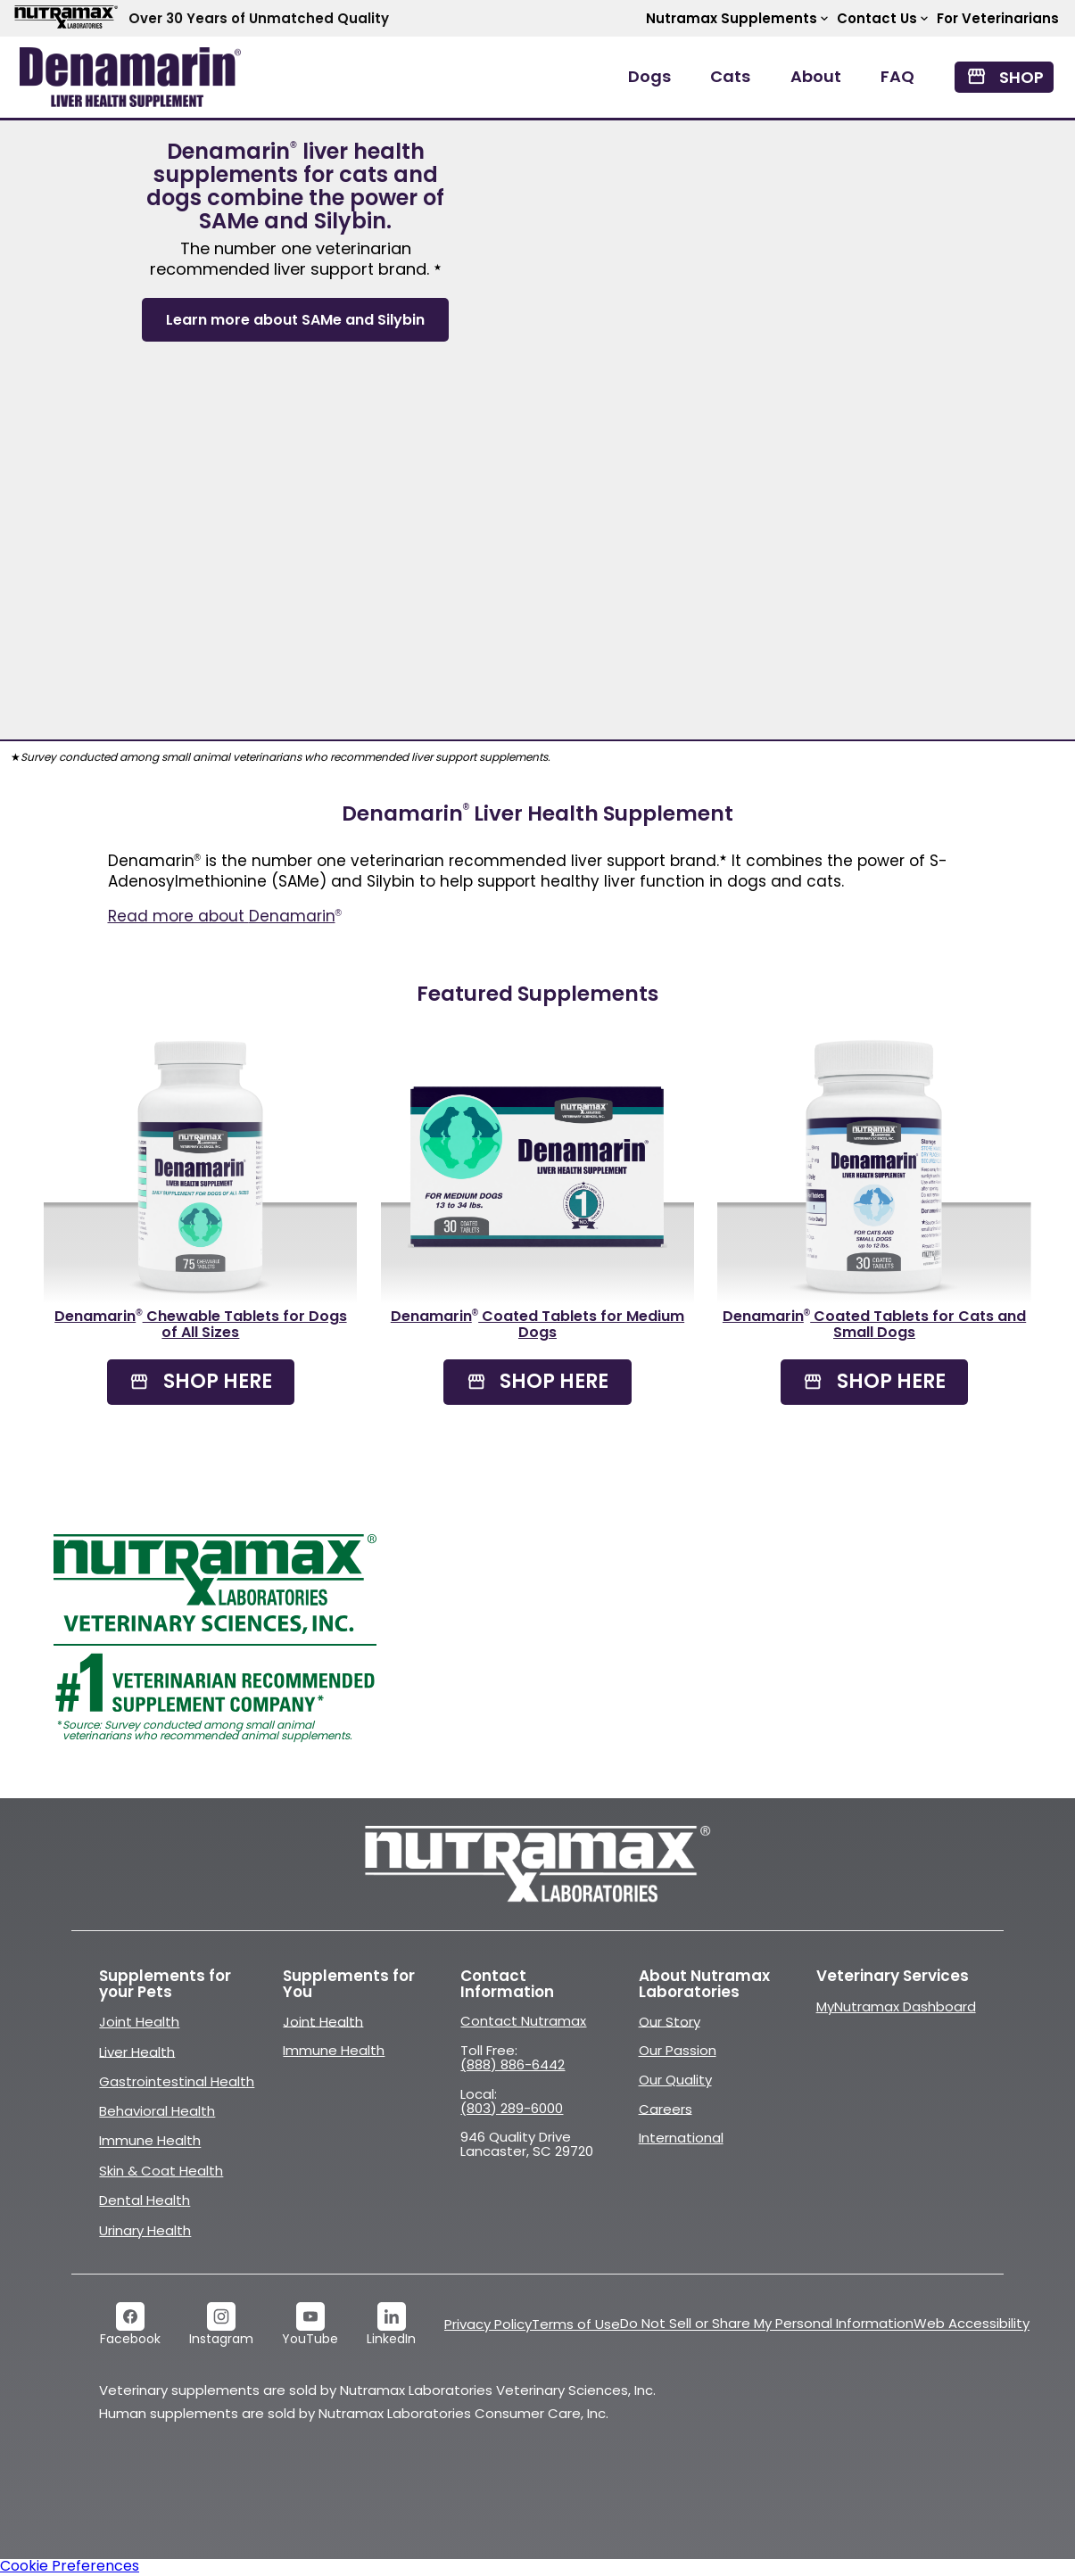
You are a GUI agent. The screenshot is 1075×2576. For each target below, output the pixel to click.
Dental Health (144, 2200)
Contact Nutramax (523, 2020)
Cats (730, 76)
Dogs (649, 76)
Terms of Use (576, 2324)
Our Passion (677, 2050)
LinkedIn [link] (391, 2339)
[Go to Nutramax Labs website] (64, 18)
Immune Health (150, 2141)
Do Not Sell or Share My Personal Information (767, 2324)
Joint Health (139, 2021)
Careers (665, 2108)
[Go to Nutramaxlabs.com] (538, 1864)
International (681, 2137)
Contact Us (884, 18)
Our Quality (675, 2079)
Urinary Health (145, 2230)
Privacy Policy (488, 2324)
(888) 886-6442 (512, 2064)
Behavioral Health (157, 2110)
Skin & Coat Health (161, 2170)
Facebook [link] (130, 2339)
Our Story (669, 2020)
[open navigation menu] (130, 77)
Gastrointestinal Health (176, 2081)
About (815, 76)
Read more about (225, 916)
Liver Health (137, 2051)
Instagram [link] (221, 2339)
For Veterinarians (998, 19)
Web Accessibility (972, 2324)
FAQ (897, 76)
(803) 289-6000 (511, 2108)
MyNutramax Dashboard (896, 2006)
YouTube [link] (310, 2339)
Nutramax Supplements (738, 18)
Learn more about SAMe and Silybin (295, 320)
